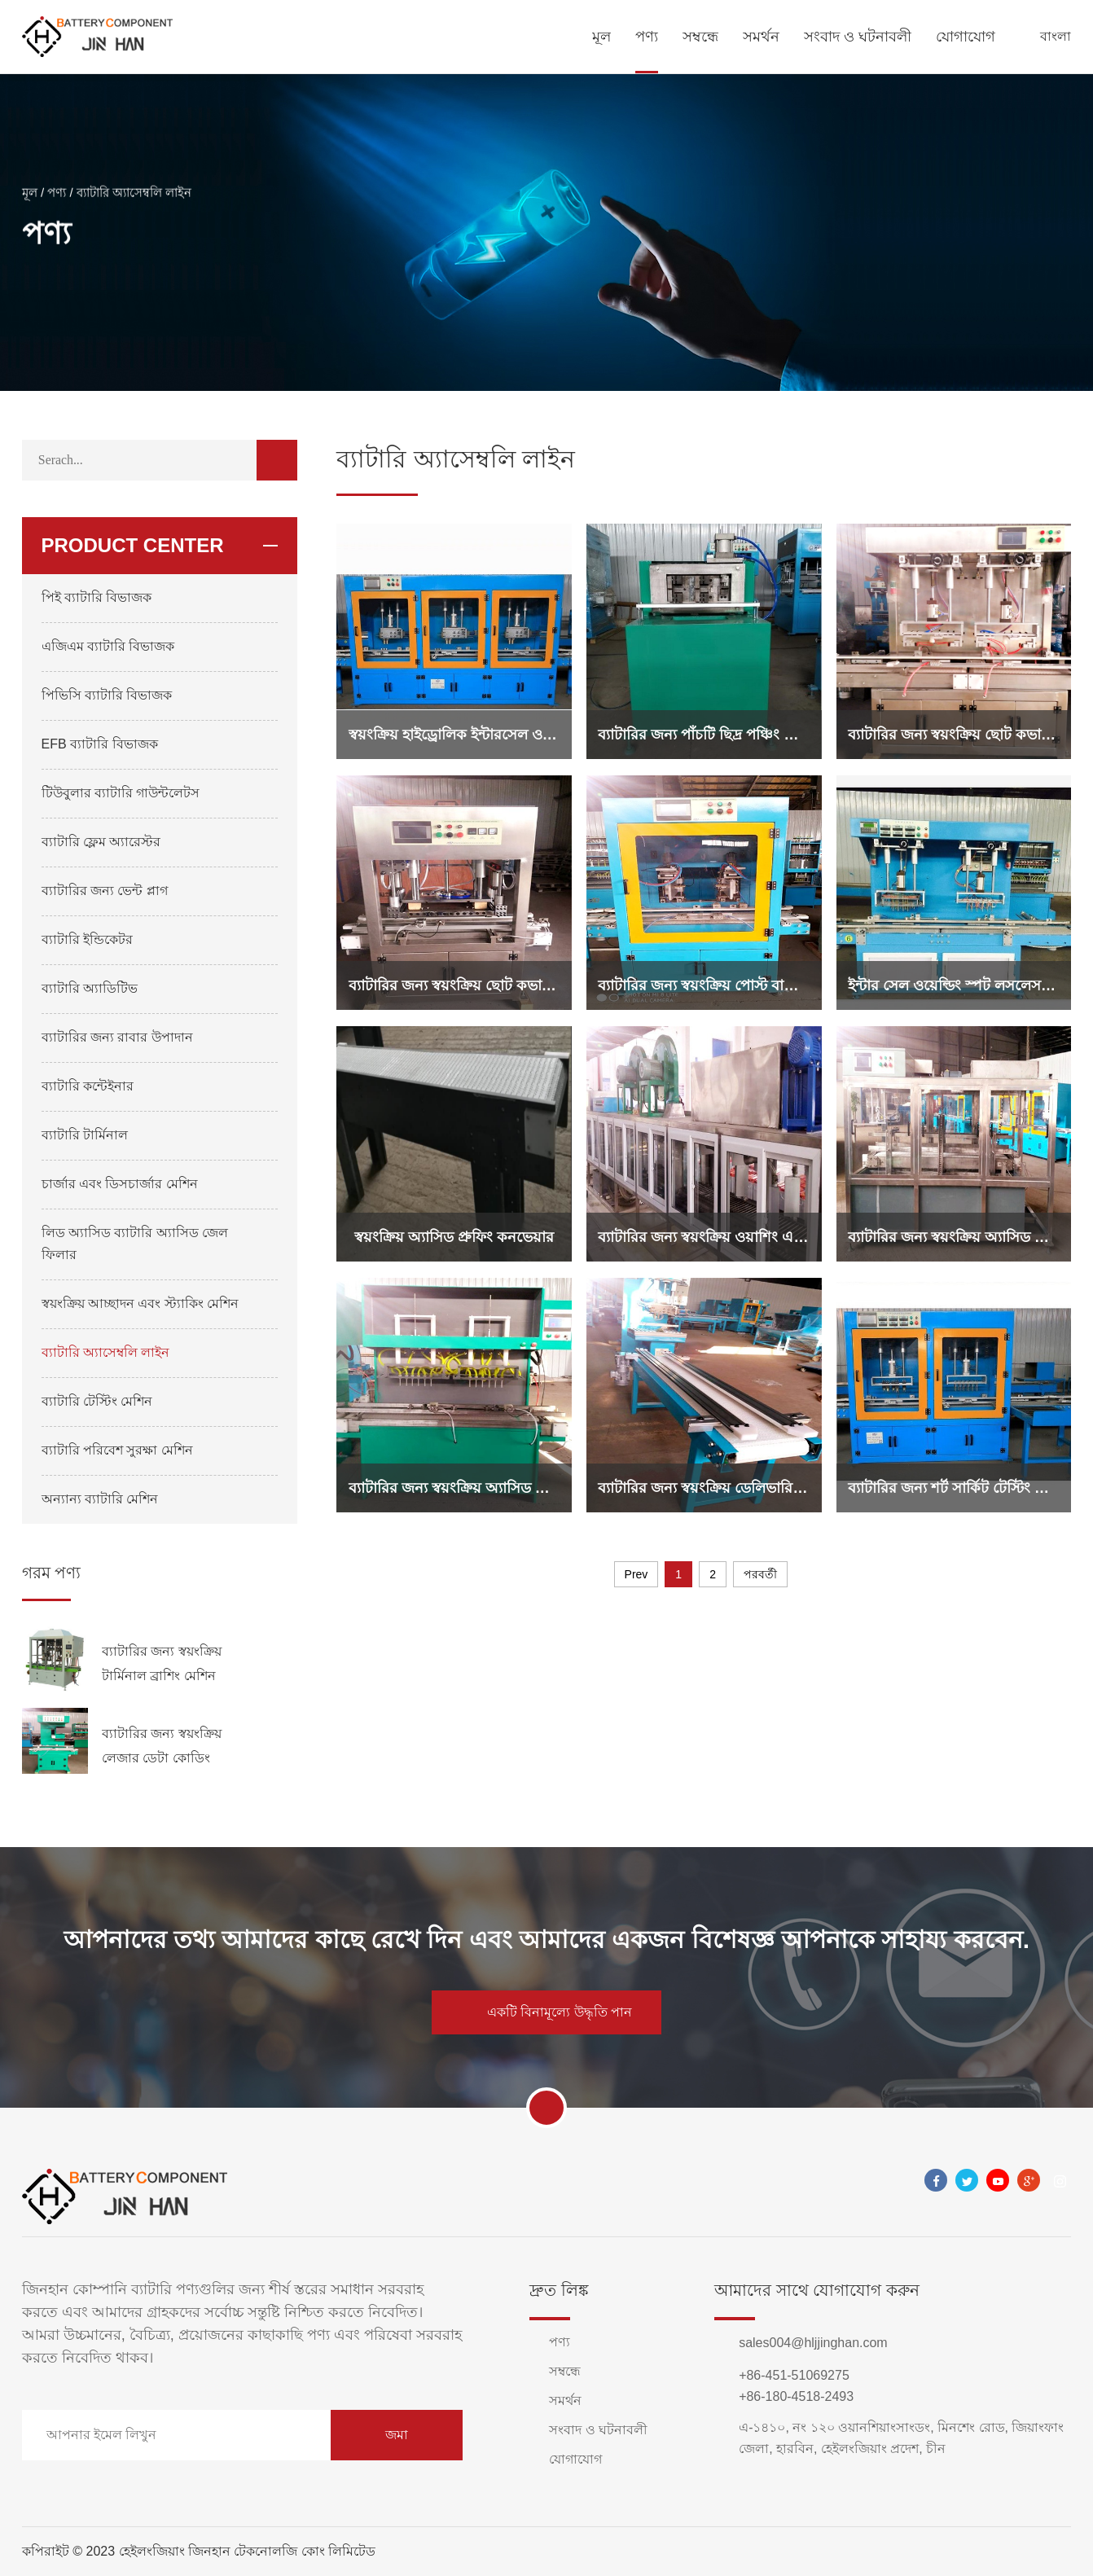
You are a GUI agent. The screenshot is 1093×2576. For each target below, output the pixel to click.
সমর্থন (761, 37)
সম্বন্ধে (700, 37)
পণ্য (646, 37)
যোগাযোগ (965, 37)
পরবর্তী (760, 1574)
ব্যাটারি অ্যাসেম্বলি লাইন (134, 200)
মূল (601, 37)
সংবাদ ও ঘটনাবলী (857, 37)
